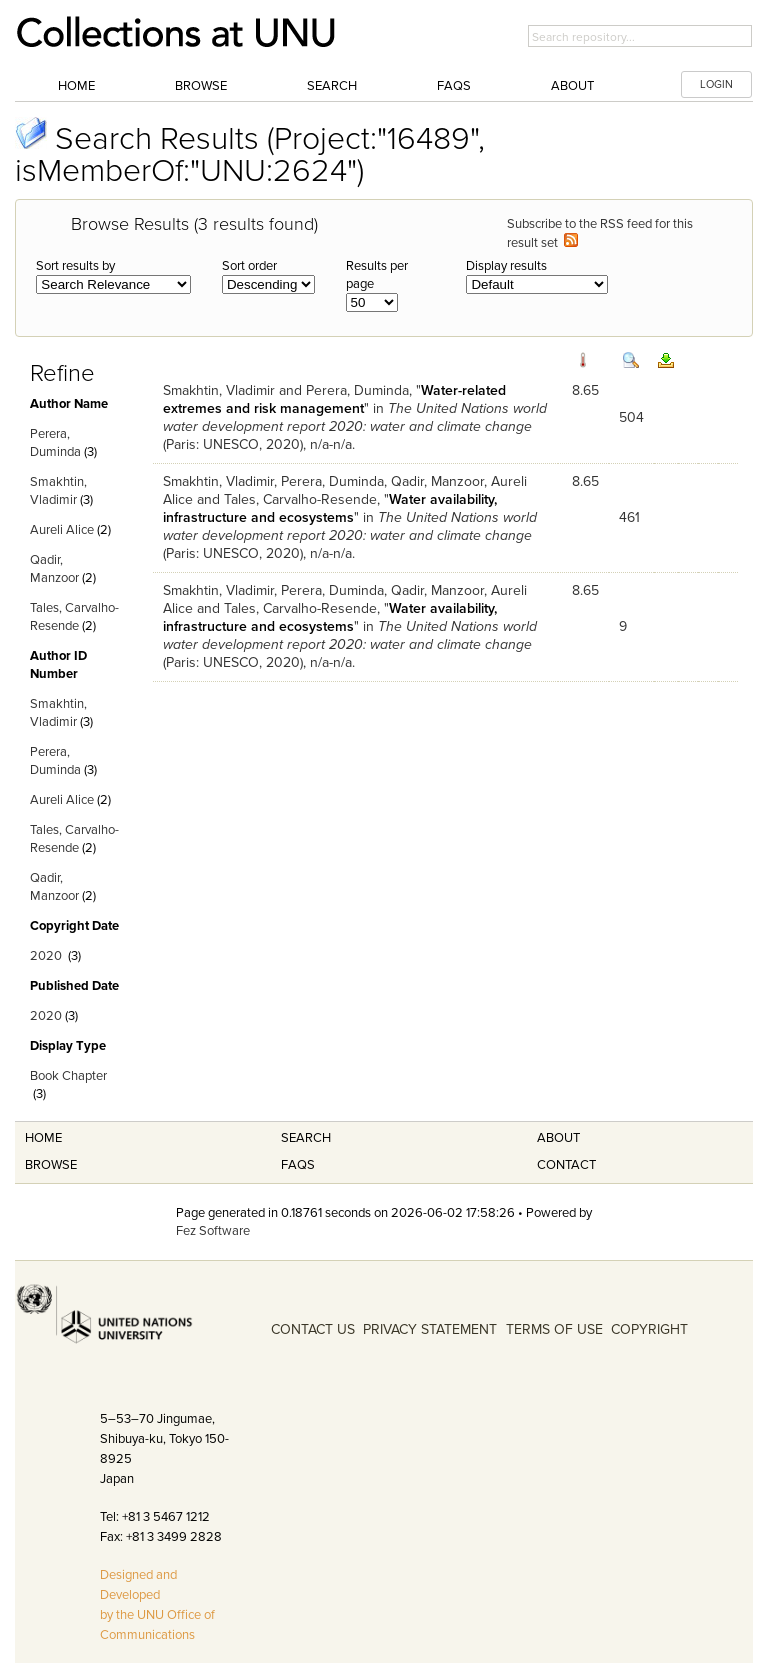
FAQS (298, 1165)
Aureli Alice (62, 530)
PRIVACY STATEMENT (430, 1329)
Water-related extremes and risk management (334, 399)
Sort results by (75, 266)
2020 (46, 956)
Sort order (249, 266)
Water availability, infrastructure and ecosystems (330, 508)
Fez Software (213, 1231)
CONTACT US (313, 1329)
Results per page (377, 275)
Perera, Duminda (357, 390)
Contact (566, 1165)
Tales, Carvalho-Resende (300, 499)
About (572, 86)
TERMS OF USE (554, 1329)
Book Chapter (68, 1076)
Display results (506, 266)
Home (76, 86)
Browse (201, 86)
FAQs (454, 86)
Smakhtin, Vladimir (219, 390)
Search (332, 86)
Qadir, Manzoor (437, 481)
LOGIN (716, 84)
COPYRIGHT (649, 1329)
